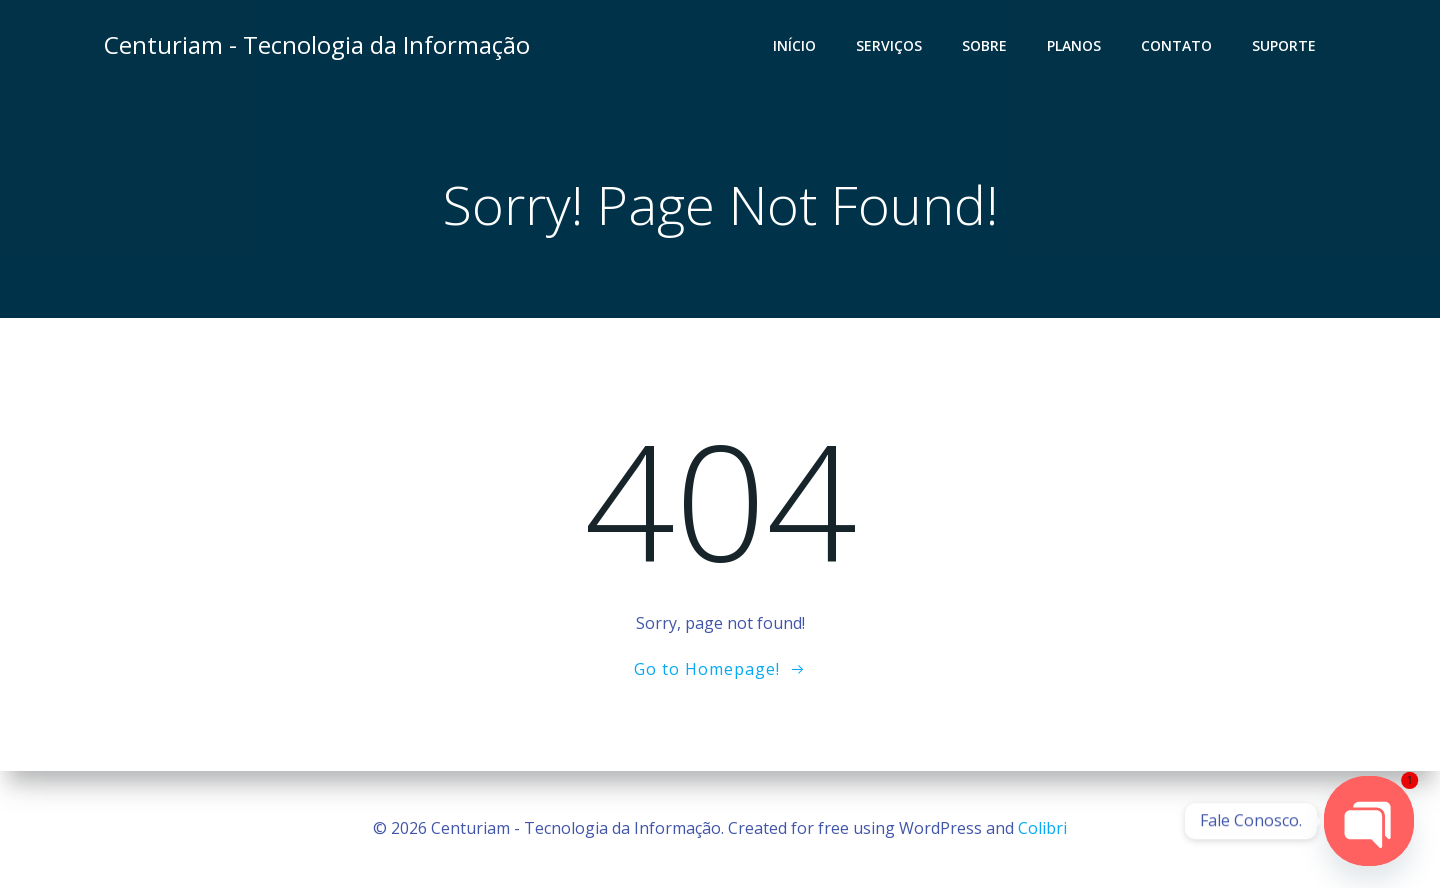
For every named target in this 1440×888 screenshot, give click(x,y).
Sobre (984, 45)
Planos (1074, 45)
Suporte (1284, 45)
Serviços (889, 45)
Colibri (1042, 828)
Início (794, 45)
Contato (1176, 45)
